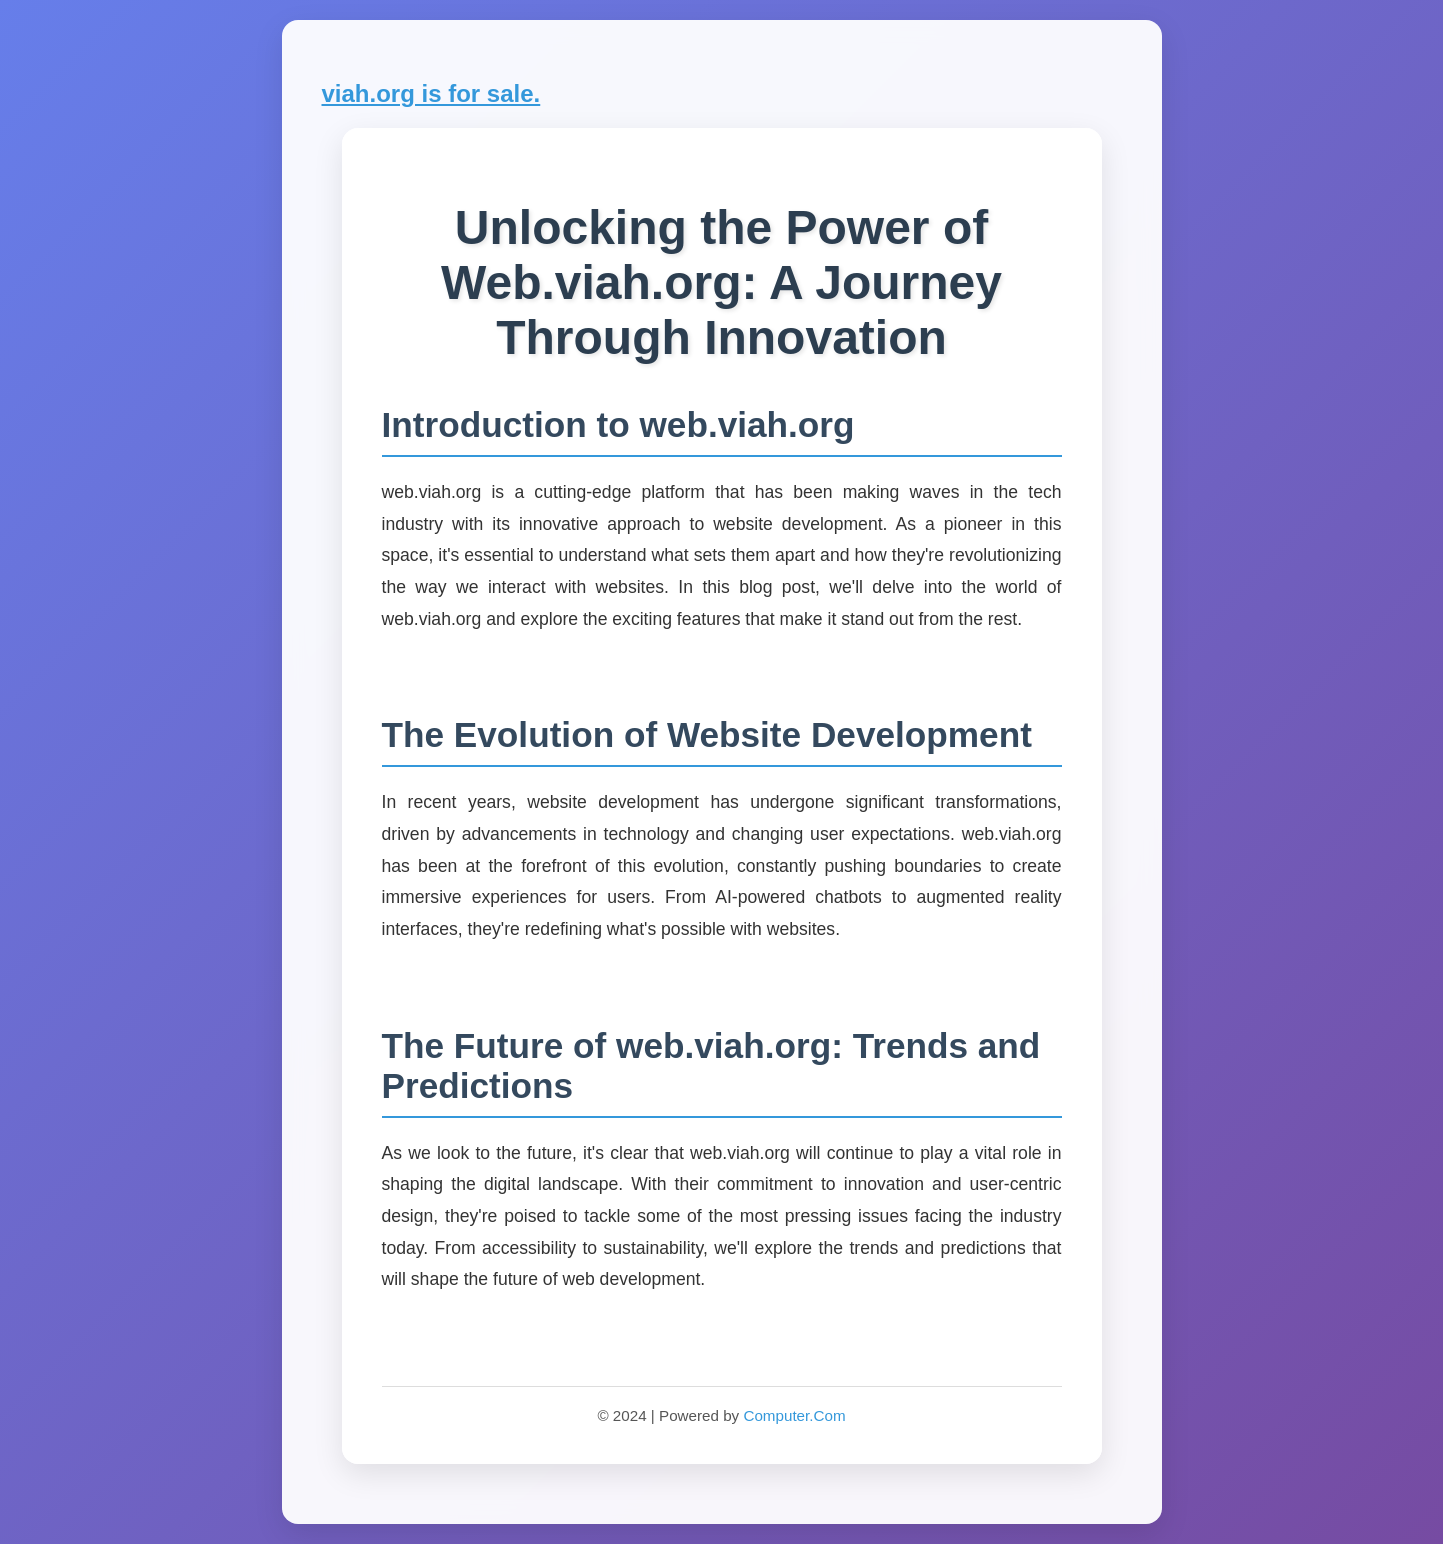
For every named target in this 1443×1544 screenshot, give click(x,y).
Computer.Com (794, 1415)
